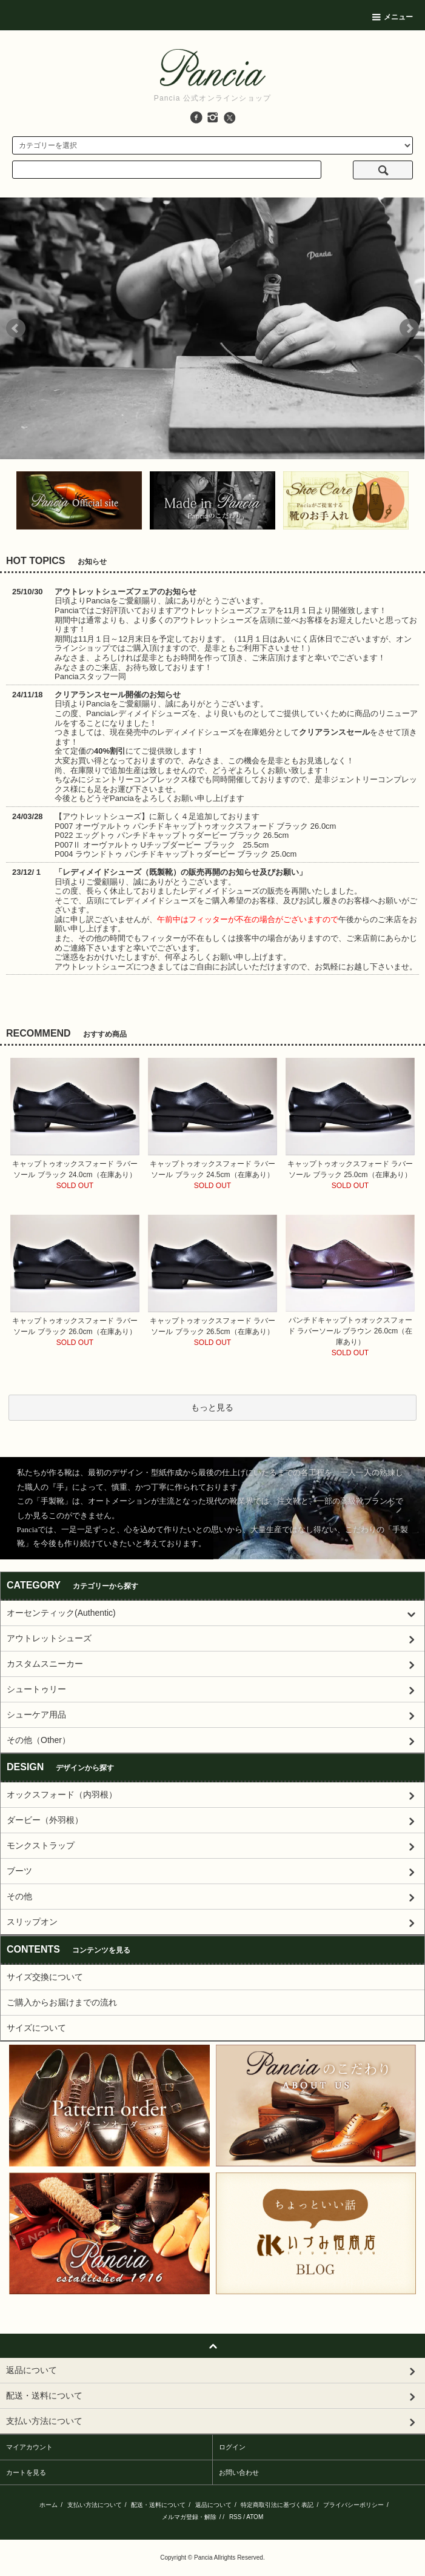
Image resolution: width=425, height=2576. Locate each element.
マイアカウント (29, 2447)
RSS (235, 2517)
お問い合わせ (239, 2472)
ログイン (232, 2447)
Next (409, 328)
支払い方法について (94, 2504)
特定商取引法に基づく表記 (277, 2504)
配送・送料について (158, 2504)
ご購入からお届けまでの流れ (62, 2002)
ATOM (254, 2517)
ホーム (48, 2504)
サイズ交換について (45, 1977)
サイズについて (36, 2028)
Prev (15, 328)
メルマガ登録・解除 (189, 2517)
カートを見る (26, 2472)
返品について (213, 2504)
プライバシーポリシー (353, 2504)
